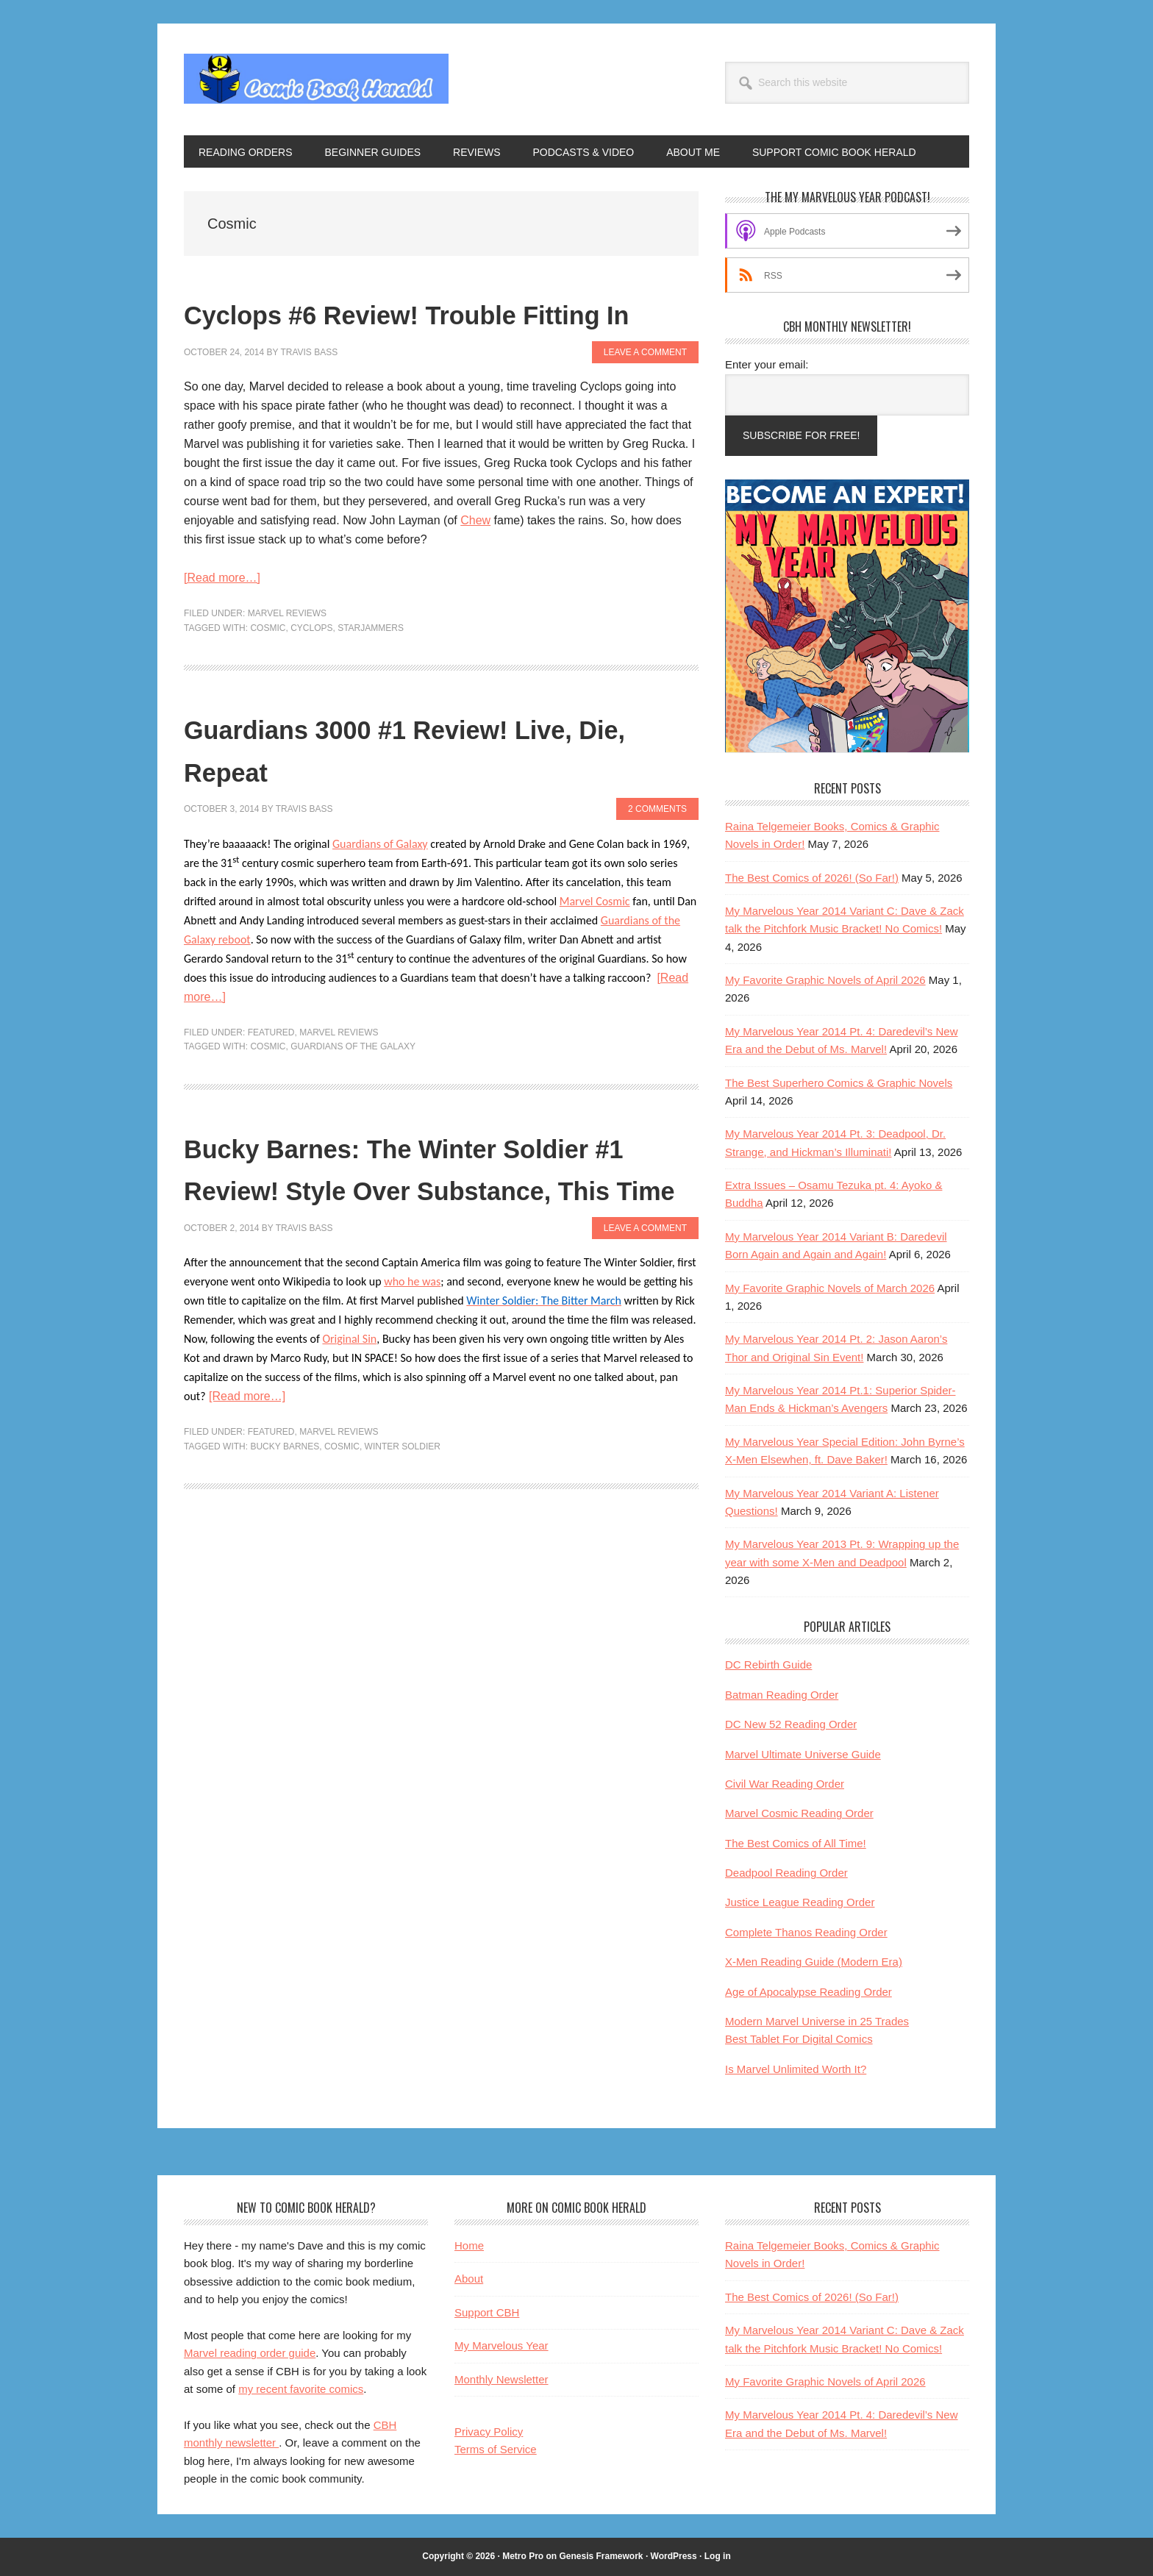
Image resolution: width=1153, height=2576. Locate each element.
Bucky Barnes (284, 1531)
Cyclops (311, 670)
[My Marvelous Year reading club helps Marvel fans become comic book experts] (847, 749)
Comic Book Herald (316, 79)
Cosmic (267, 670)
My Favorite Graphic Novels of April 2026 (825, 980)
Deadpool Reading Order (786, 1872)
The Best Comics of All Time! (795, 1843)
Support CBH (486, 2312)
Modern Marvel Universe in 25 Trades (817, 2021)
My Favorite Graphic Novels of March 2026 (830, 1288)
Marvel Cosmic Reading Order (799, 1813)
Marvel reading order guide (249, 2353)
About (468, 2278)
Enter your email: (766, 364)
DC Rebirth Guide (768, 1664)
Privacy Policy (488, 2431)
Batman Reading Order (781, 1694)
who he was (412, 1367)
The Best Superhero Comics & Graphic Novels (838, 1083)
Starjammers (371, 670)
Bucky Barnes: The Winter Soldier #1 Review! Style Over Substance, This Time (432, 1230)
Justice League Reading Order (799, 1902)
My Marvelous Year (501, 2345)
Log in (717, 2556)
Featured (271, 1074)
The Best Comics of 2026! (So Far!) (812, 877)
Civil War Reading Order (784, 1783)
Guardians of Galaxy (380, 886)
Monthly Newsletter (501, 2379)
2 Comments (657, 851)
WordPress (674, 2556)
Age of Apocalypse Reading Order (808, 1991)
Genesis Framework (601, 2556)
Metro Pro (522, 2556)
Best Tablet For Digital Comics (799, 2039)
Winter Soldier (402, 1531)
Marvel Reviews (287, 656)
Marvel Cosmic (595, 943)
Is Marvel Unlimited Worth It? (795, 2069)
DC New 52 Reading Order (791, 1724)
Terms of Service (495, 2449)
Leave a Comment (645, 394)
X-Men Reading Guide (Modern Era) (813, 1961)
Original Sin (349, 1424)
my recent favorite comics (300, 2389)
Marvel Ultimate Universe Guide (803, 1754)
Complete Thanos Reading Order (806, 1932)
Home (469, 2245)
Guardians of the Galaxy (352, 1089)
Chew (475, 563)
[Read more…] (222, 620)
